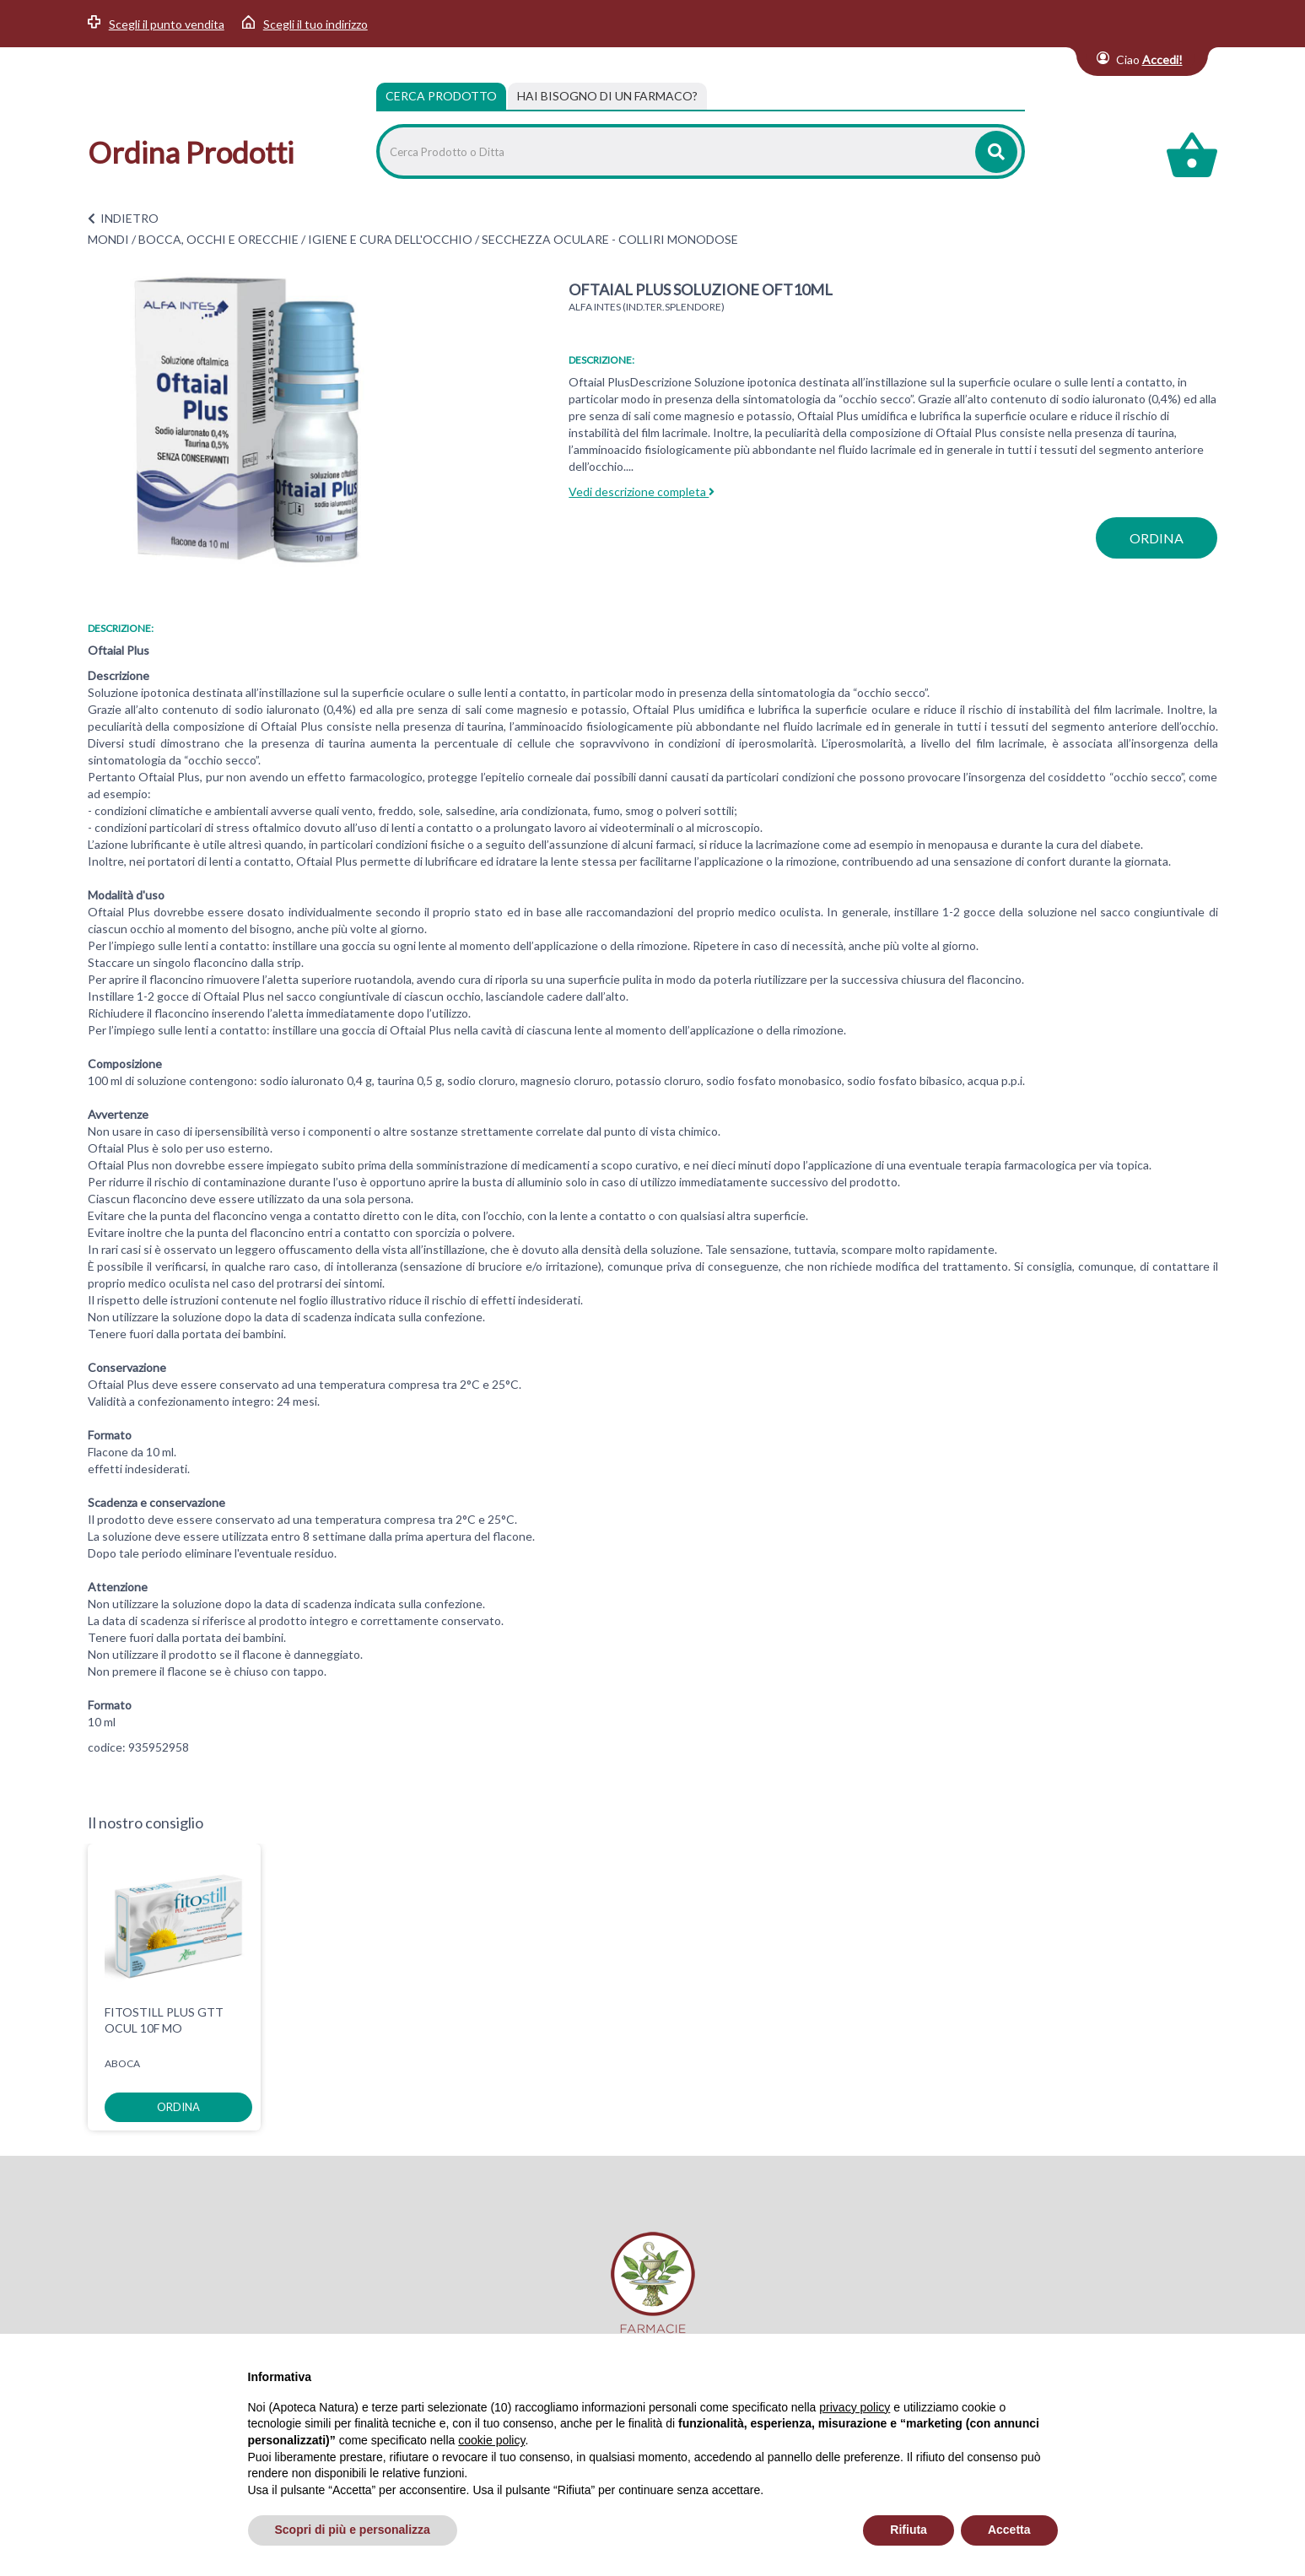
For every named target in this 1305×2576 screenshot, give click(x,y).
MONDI (108, 239)
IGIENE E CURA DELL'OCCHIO (390, 239)
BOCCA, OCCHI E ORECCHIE (218, 239)
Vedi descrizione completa (642, 491)
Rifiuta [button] (908, 2529)
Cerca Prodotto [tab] (441, 96)
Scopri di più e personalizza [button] (352, 2529)
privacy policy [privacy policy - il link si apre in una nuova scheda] (854, 2407)
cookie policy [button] (491, 2440)
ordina (1157, 538)
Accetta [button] (1009, 2529)
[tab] (607, 96)
